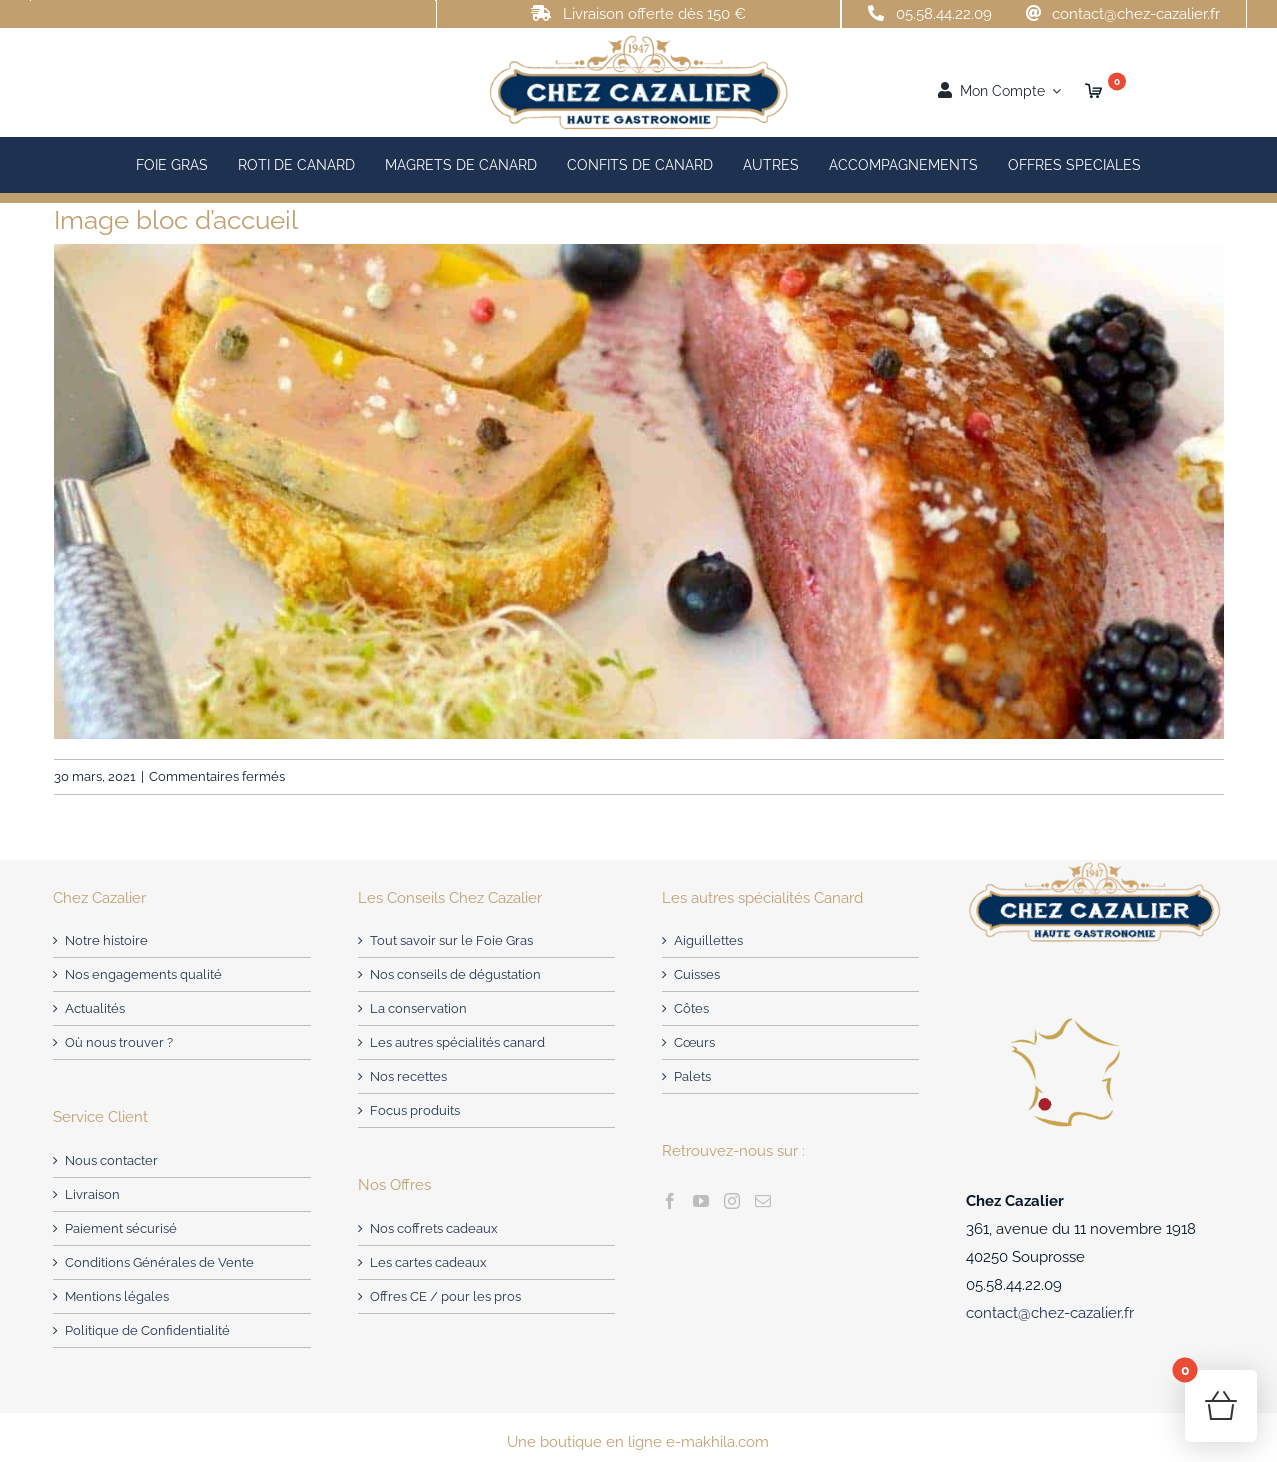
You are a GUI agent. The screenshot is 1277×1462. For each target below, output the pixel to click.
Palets (692, 1076)
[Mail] (763, 1201)
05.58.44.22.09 (944, 14)
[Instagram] (732, 1201)
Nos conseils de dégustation (455, 974)
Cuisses (697, 974)
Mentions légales (117, 1296)
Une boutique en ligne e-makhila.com (638, 1442)
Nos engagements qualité (143, 974)
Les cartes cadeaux (428, 1262)
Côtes (691, 1008)
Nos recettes (408, 1076)
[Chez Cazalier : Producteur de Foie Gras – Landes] (638, 40)
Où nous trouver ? (119, 1042)
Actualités (95, 1008)
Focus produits (415, 1110)
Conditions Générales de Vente (159, 1262)
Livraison (92, 1194)
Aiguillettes (708, 940)
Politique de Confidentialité (147, 1330)
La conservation (418, 1008)
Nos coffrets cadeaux (434, 1228)
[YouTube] (701, 1201)
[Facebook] (670, 1201)
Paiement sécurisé (121, 1228)
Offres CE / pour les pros (445, 1296)
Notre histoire (106, 940)
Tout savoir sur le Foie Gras (451, 940)
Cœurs (694, 1042)
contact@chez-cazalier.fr (1136, 14)
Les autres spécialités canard (457, 1042)
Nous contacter (111, 1160)
